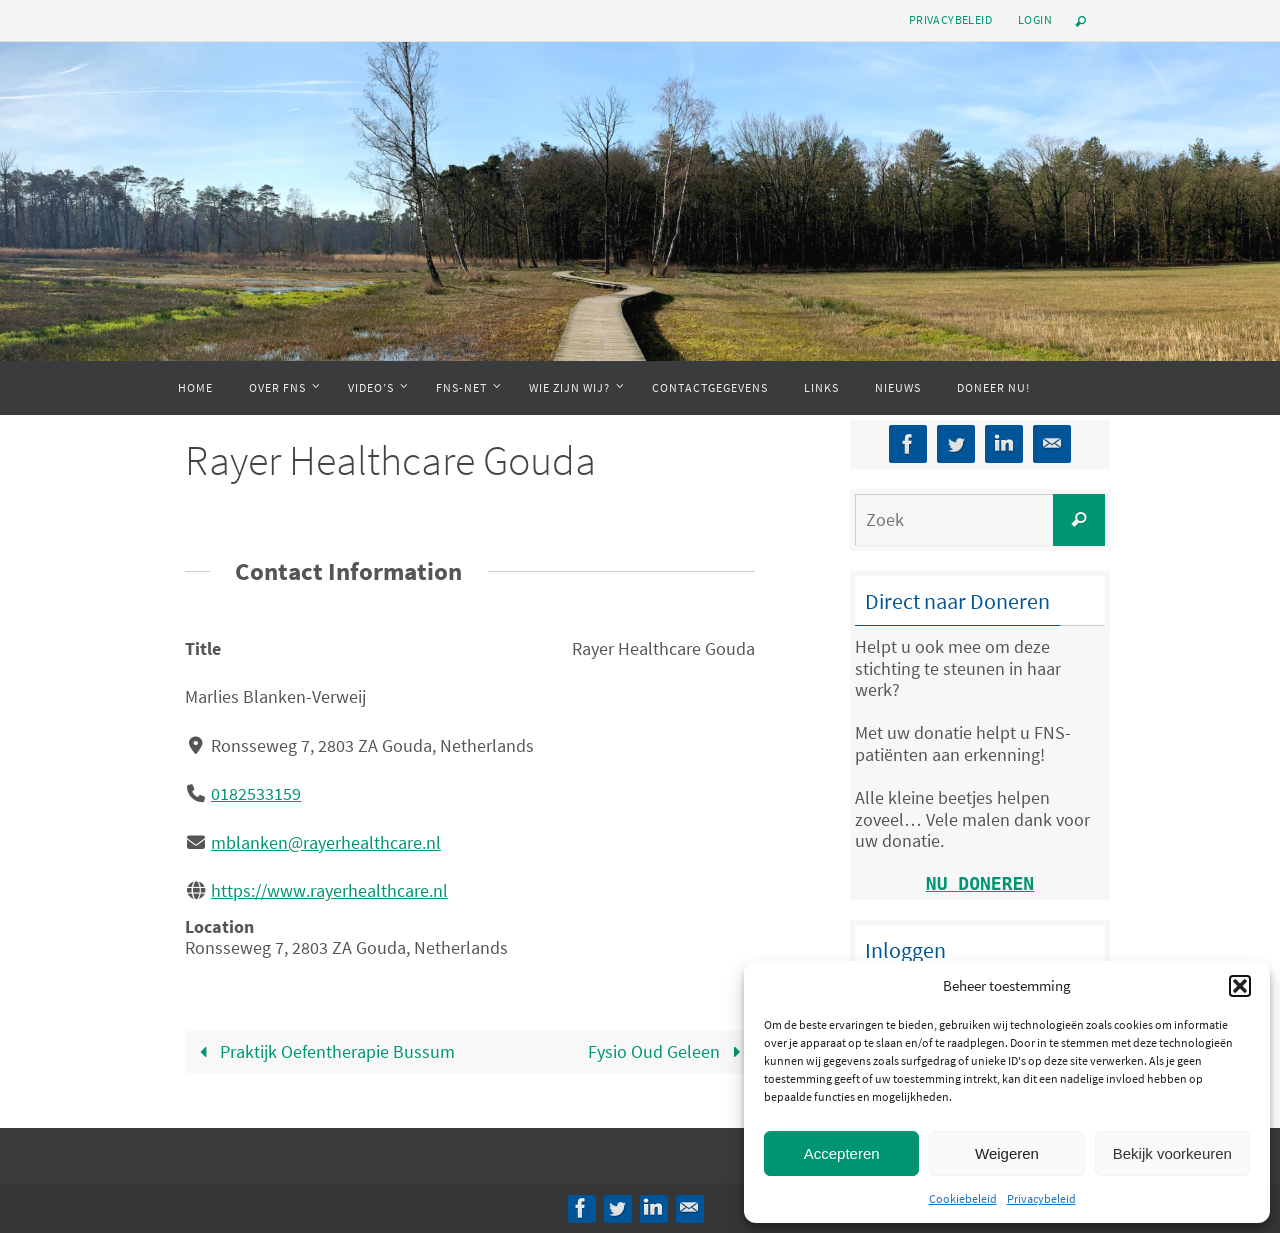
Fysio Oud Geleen (668, 1051)
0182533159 (256, 793)
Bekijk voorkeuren (1172, 1153)
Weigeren (1007, 1153)
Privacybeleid (1041, 1198)
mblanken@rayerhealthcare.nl (326, 842)
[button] (1240, 986)
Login (1035, 19)
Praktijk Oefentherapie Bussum (323, 1051)
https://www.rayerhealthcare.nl (329, 890)
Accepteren (842, 1153)
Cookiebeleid (963, 1198)
